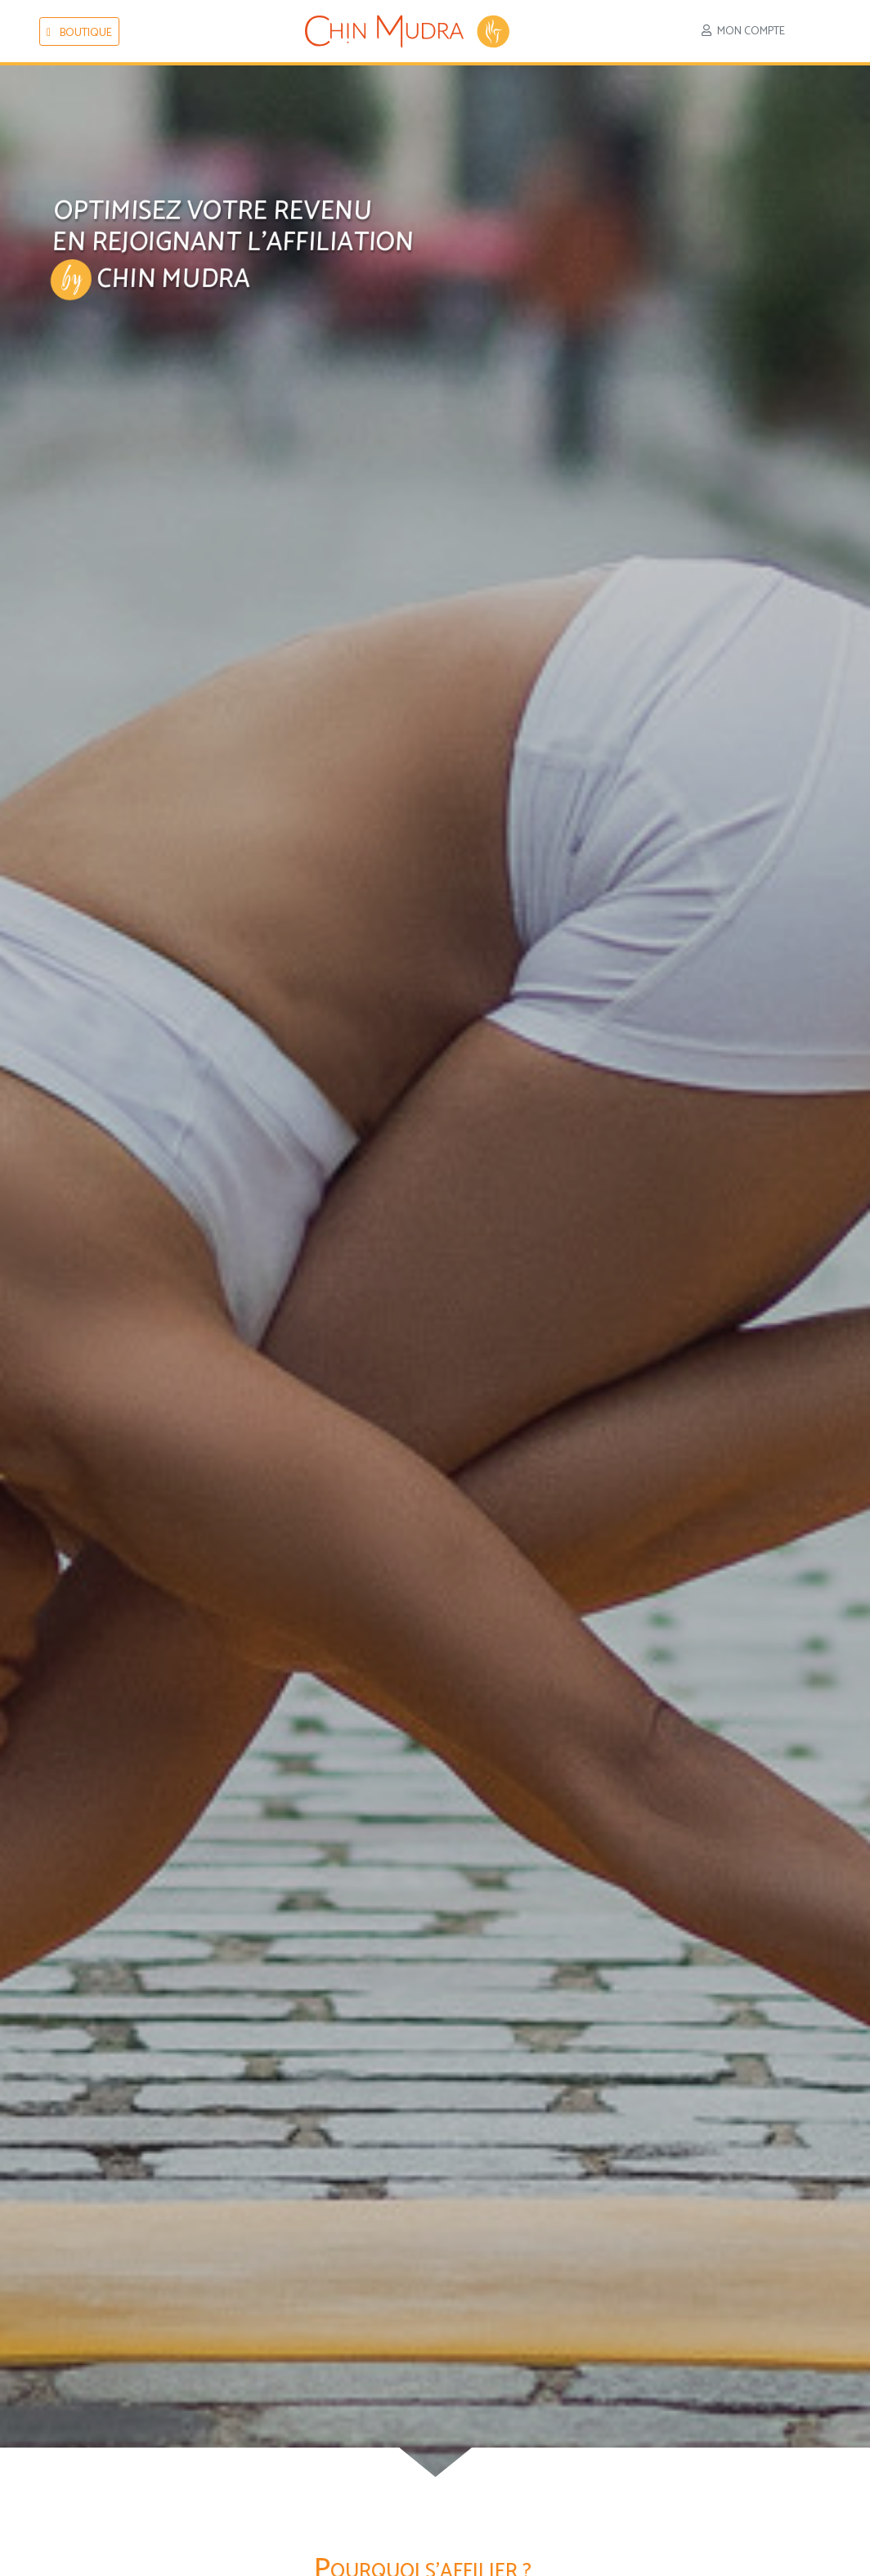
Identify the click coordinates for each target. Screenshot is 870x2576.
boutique (79, 33)
